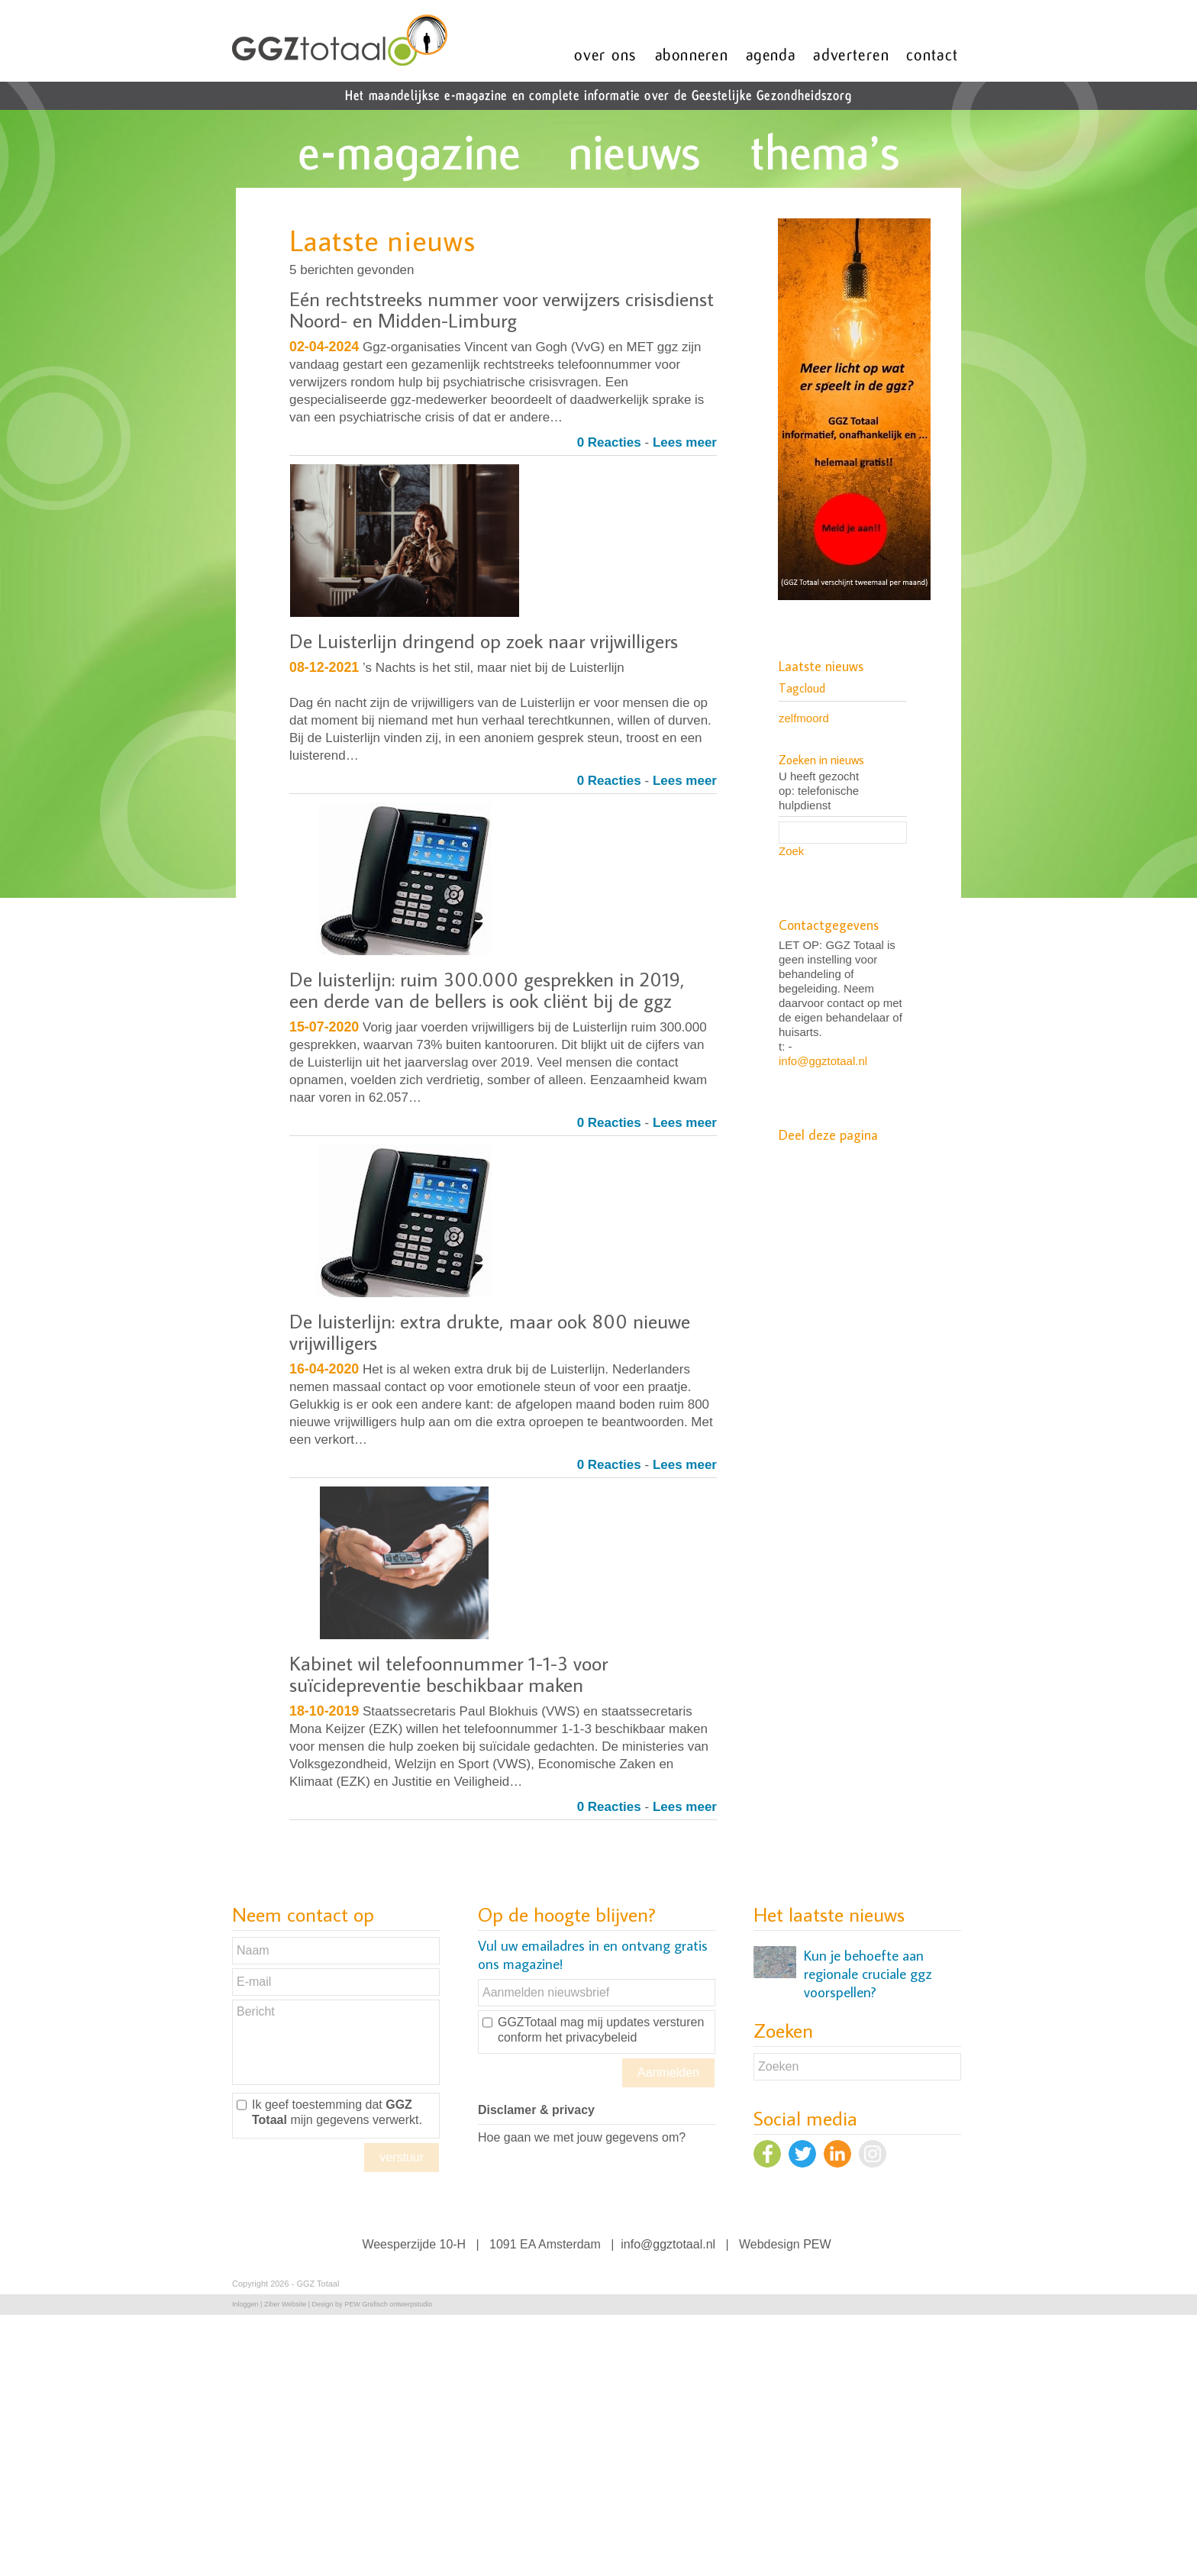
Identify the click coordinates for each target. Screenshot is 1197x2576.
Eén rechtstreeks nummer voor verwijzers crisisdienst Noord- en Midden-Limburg (501, 309)
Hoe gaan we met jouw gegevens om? (582, 2137)
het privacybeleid (591, 2037)
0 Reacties (609, 442)
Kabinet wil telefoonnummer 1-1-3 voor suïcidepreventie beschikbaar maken (448, 1673)
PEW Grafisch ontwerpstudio (388, 2304)
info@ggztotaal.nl (823, 1060)
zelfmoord (804, 718)
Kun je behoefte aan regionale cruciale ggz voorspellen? (867, 1973)
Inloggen (245, 2304)
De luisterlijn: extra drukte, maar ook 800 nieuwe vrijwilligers (489, 1331)
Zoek (791, 850)
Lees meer (685, 442)
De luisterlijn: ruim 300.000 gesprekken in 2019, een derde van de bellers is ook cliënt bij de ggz (487, 989)
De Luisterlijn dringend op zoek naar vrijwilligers (483, 641)
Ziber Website (285, 2304)
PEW (817, 2244)
